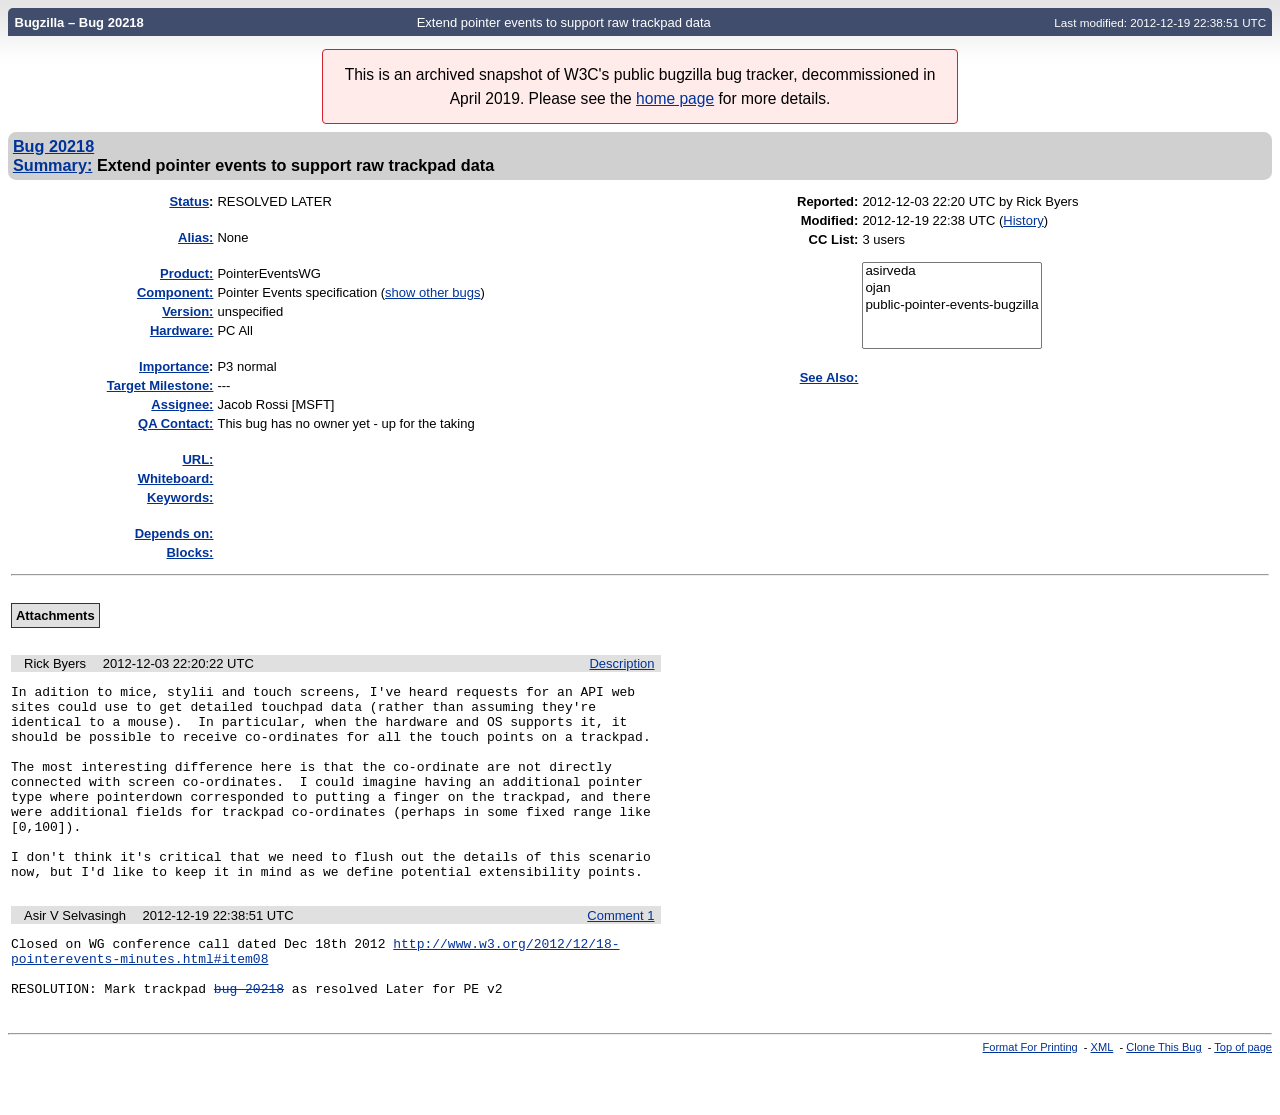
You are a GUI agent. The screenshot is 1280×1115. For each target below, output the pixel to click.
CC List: (834, 239)
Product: (186, 273)
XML (1102, 1098)
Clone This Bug (1163, 1098)
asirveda (951, 271)
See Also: (829, 377)
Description (621, 663)
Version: (187, 311)
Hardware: (182, 330)
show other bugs (432, 292)
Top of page (1243, 1098)
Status (189, 201)
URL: (197, 459)
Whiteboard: (176, 478)
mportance (174, 366)
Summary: (52, 165)
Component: (175, 292)
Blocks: (189, 552)
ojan (951, 288)
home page (675, 98)
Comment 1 (620, 954)
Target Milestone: (160, 385)
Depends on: (174, 533)
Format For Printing (1030, 1098)
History (1023, 220)
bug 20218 (249, 1039)
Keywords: (180, 497)
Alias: (195, 237)
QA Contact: (175, 423)
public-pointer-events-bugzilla (951, 305)
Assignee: (182, 404)
